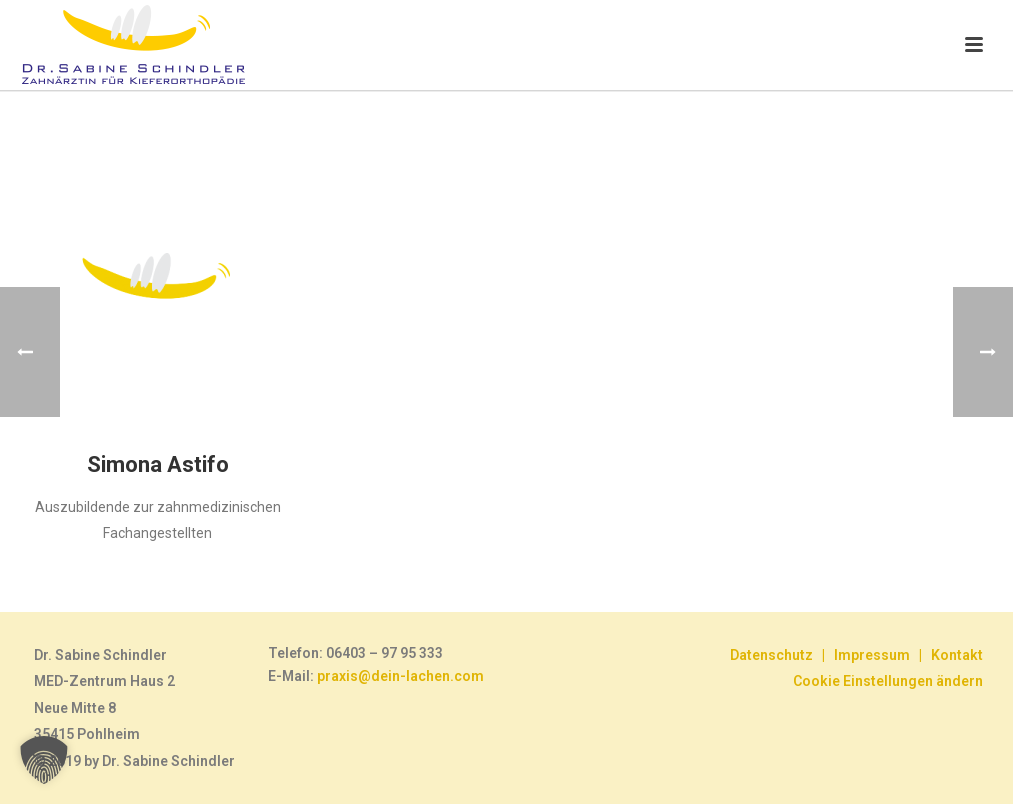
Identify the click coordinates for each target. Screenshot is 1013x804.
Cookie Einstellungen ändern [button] (888, 681)
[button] (44, 760)
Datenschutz (771, 655)
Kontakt (957, 655)
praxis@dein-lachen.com (400, 676)
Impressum (872, 655)
